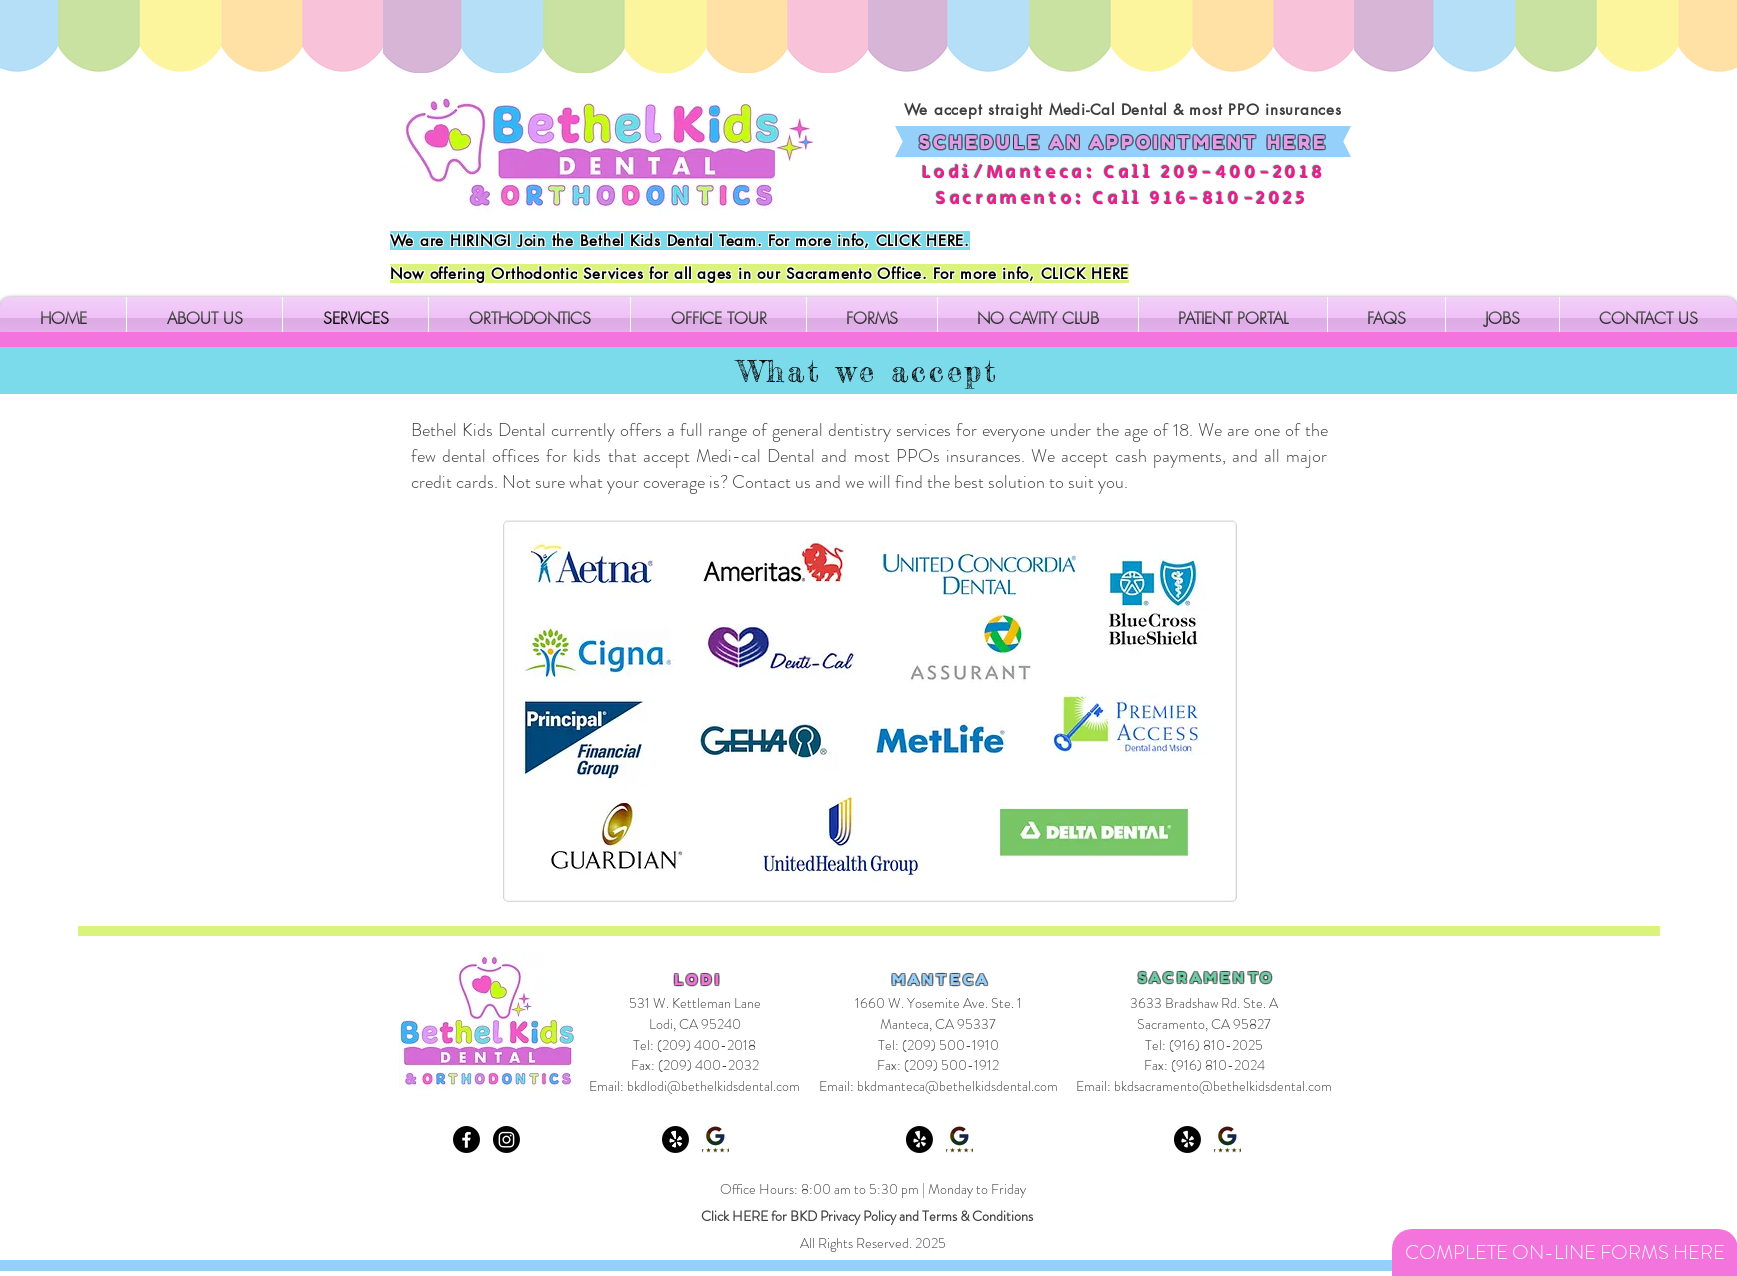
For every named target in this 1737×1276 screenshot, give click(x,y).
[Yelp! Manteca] (919, 1139)
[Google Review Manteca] (959, 1139)
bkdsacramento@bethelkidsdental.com (1223, 1086)
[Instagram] (506, 1139)
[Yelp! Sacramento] (1187, 1139)
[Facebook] (466, 1139)
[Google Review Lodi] (715, 1139)
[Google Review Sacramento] (1227, 1139)
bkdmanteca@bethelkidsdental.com (957, 1086)
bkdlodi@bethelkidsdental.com (713, 1086)
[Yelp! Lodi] (675, 1139)
